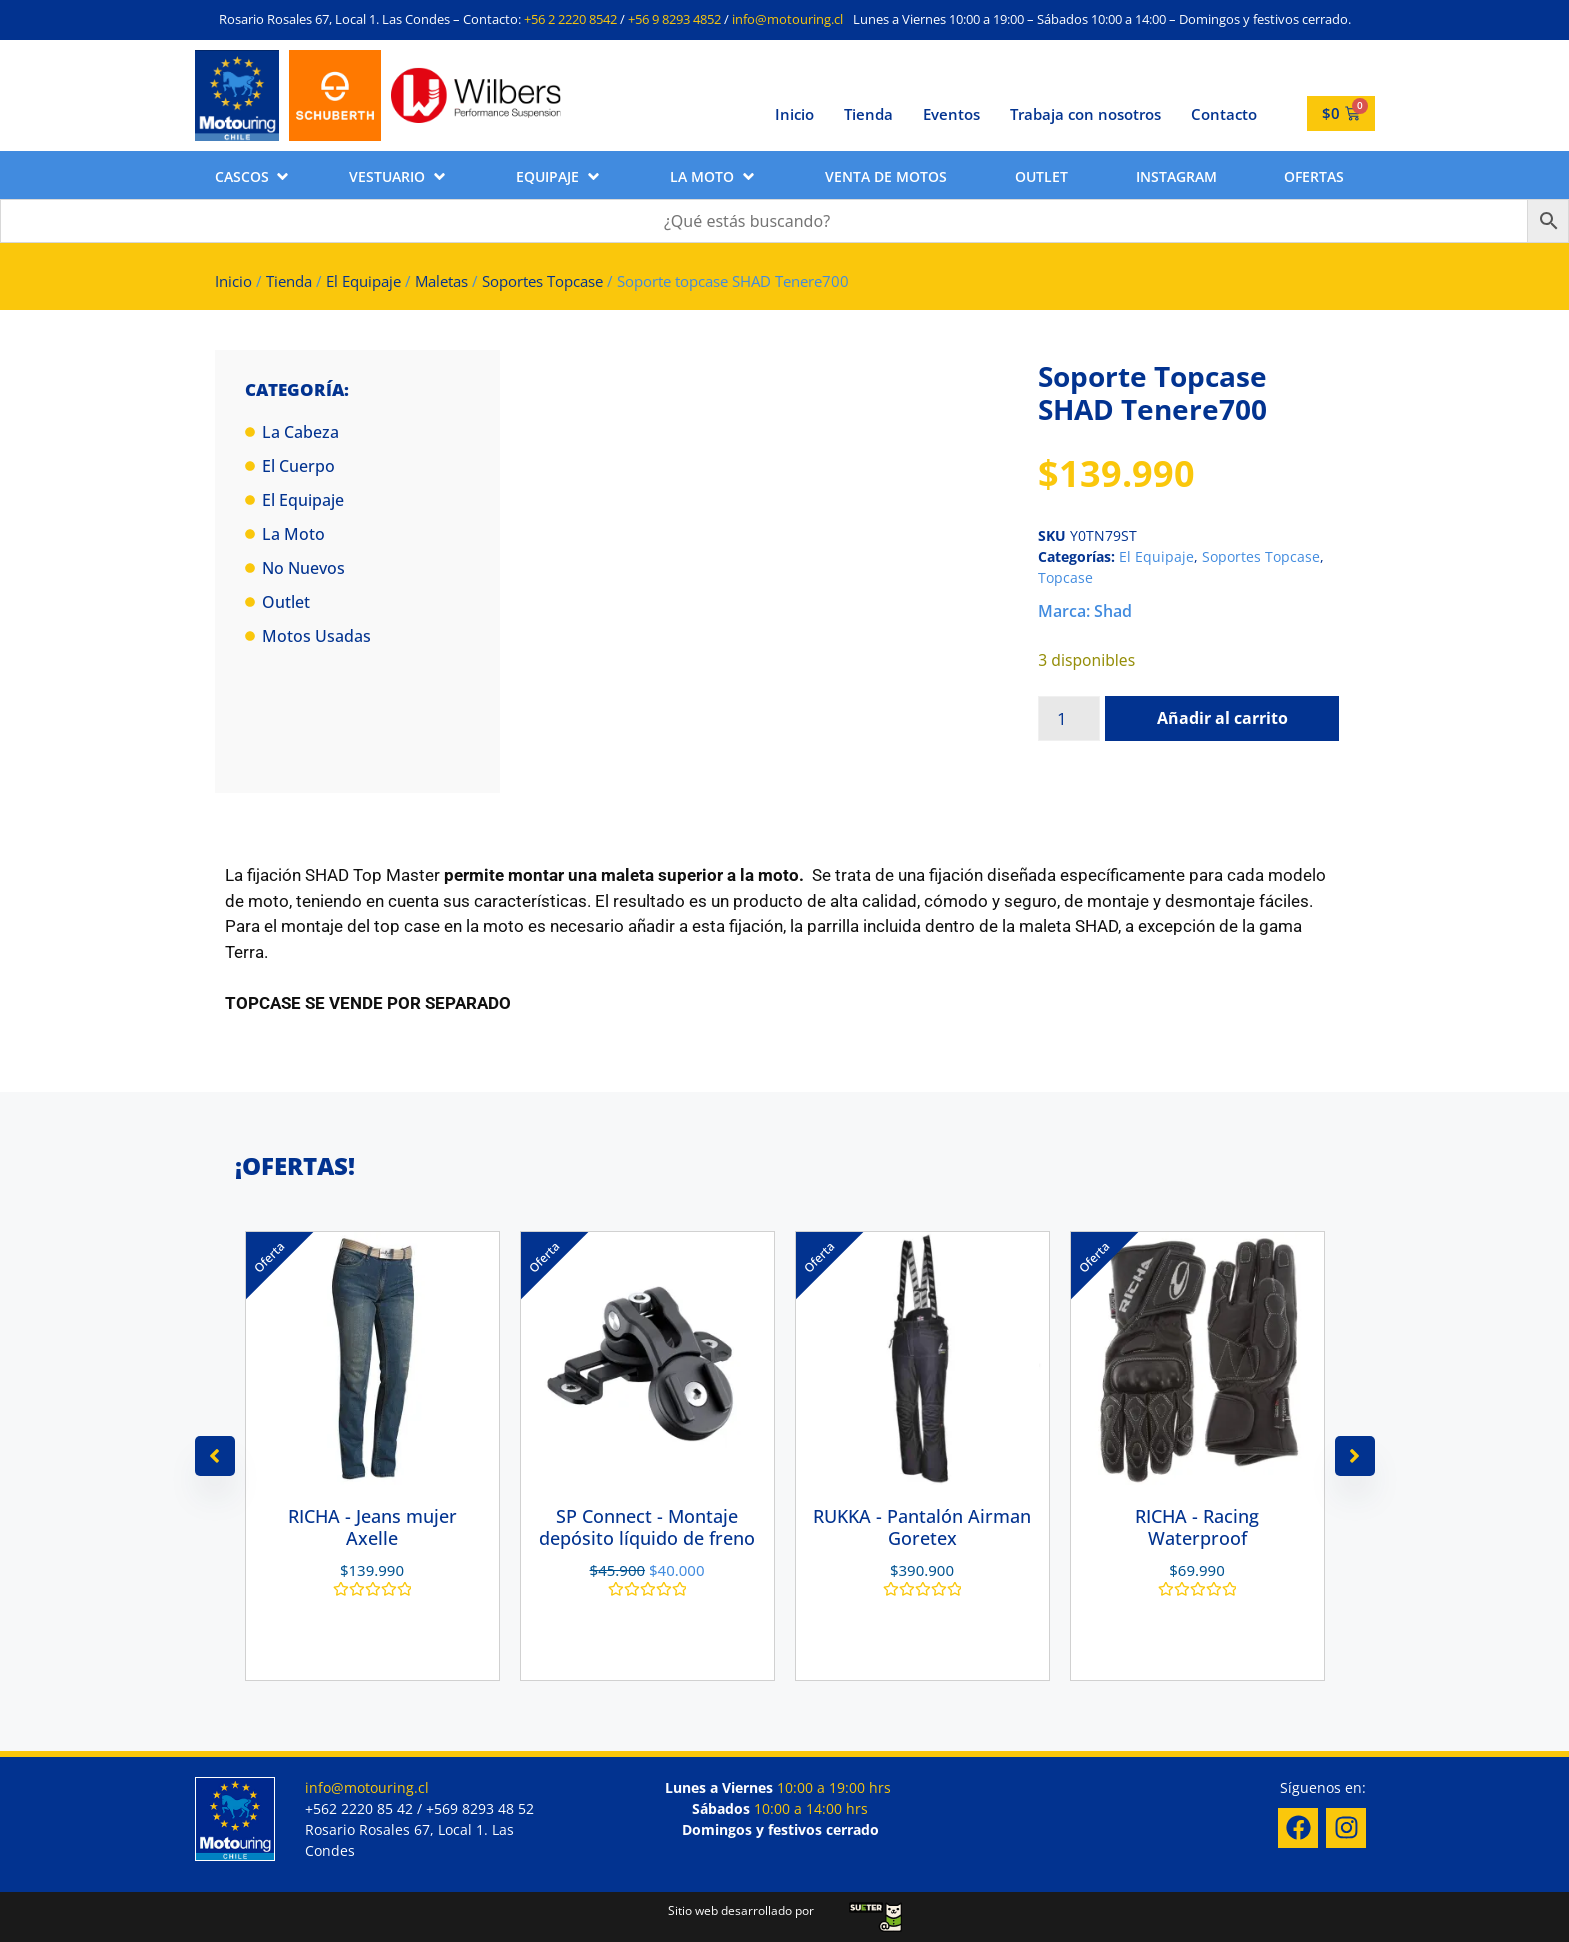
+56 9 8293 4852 (674, 19)
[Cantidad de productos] (1069, 718)
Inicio (794, 114)
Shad (1113, 611)
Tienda (868, 114)
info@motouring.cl (787, 19)
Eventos (951, 114)
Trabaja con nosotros (1085, 114)
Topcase (1065, 577)
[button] (253, 176)
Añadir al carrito (1222, 718)
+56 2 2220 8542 (570, 19)
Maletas (441, 281)
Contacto (1224, 114)
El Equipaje (363, 281)
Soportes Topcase (542, 281)
